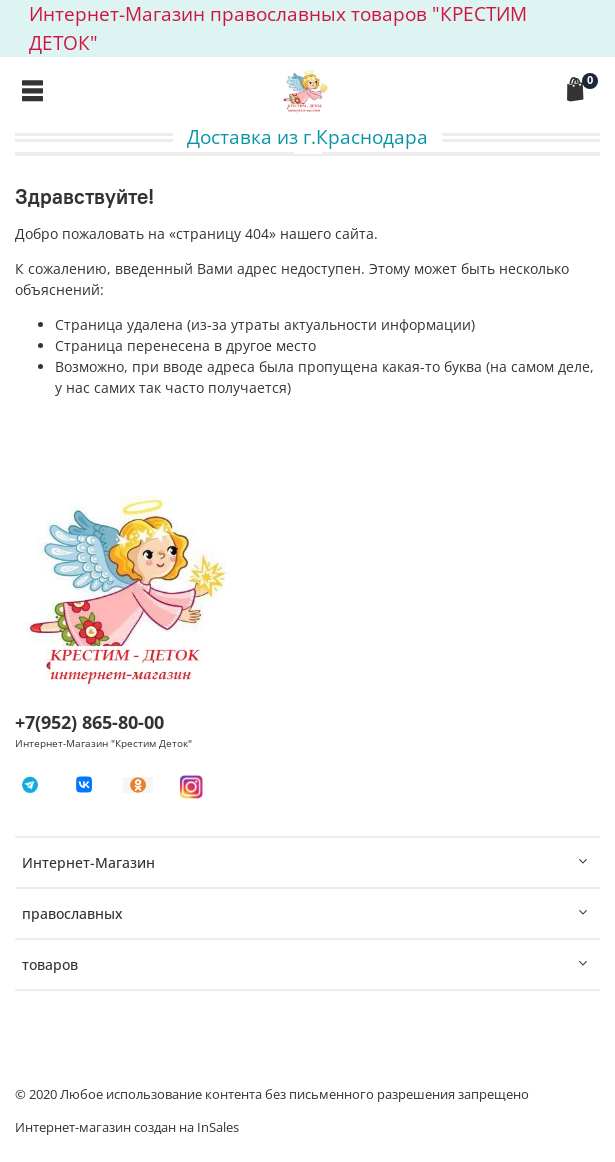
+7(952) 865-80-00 (89, 722)
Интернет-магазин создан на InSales (127, 1127)
